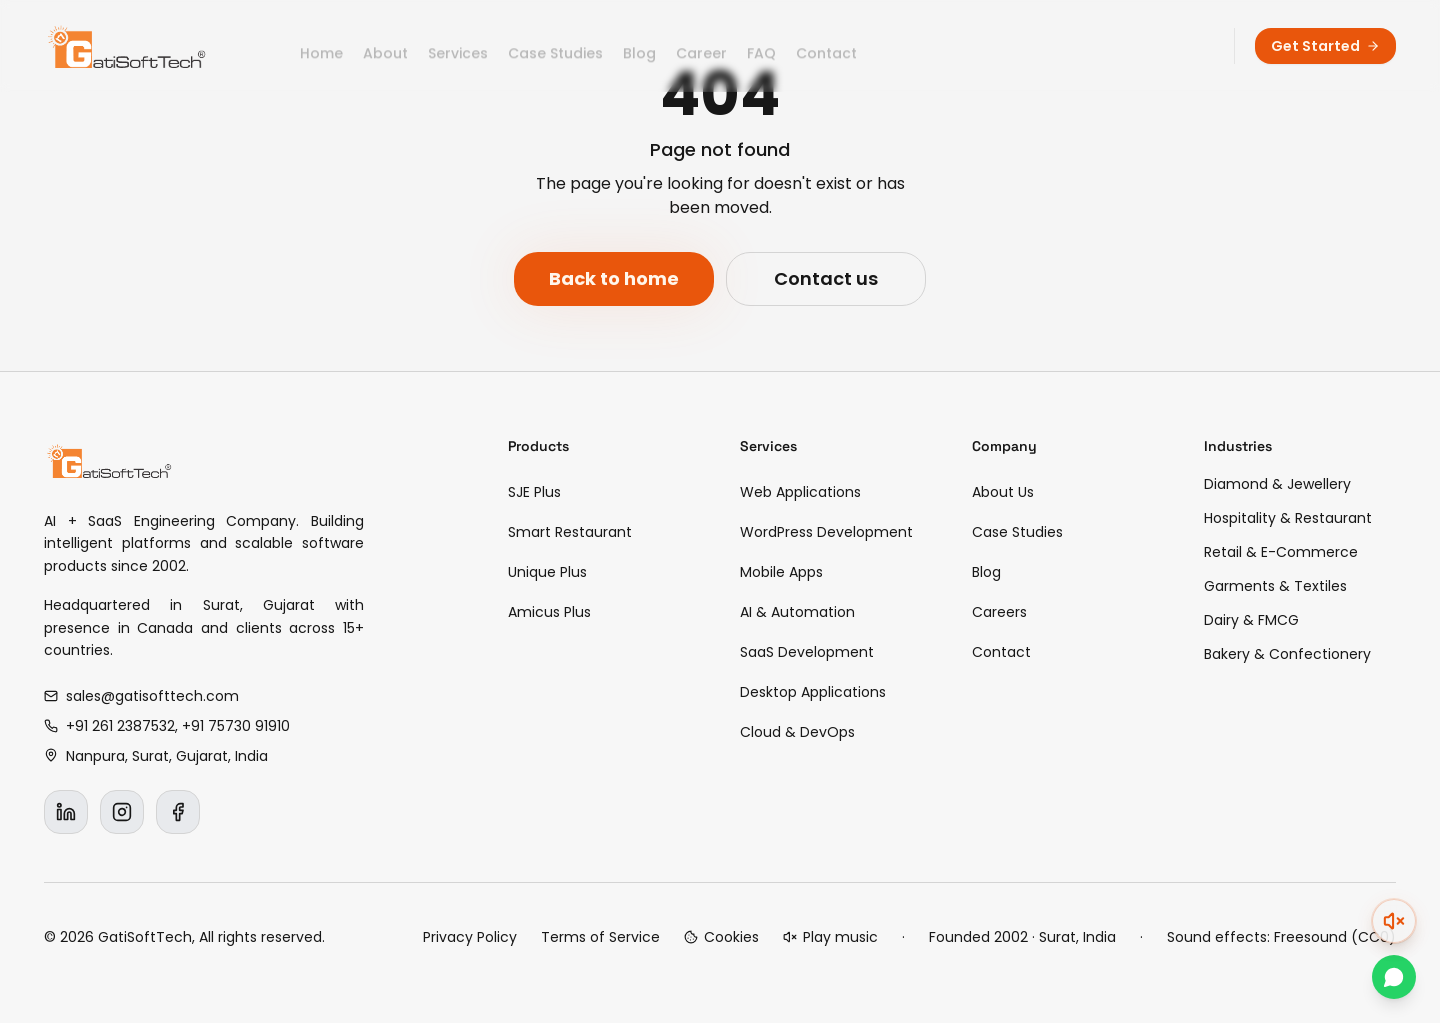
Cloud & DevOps (797, 732)
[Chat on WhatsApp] (1394, 977)
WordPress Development (826, 532)
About (385, 46)
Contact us (826, 278)
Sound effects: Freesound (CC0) (1281, 937)
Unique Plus (547, 572)
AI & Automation (797, 612)
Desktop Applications (813, 692)
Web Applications (800, 492)
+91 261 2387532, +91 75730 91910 (167, 726)
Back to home (614, 278)
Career (701, 46)
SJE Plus (534, 492)
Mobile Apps (781, 572)
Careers (999, 612)
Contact (826, 46)
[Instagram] (122, 812)
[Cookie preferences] (721, 937)
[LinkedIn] (66, 812)
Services (458, 46)
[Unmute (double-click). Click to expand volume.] (1394, 921)
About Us (1003, 492)
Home (321, 46)
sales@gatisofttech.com (141, 696)
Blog (639, 46)
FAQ (761, 46)
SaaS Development (807, 652)
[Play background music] (830, 937)
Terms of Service (600, 937)
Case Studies (555, 46)
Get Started (1325, 46)
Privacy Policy (470, 937)
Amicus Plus (549, 612)
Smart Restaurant (570, 532)
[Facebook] (178, 812)
